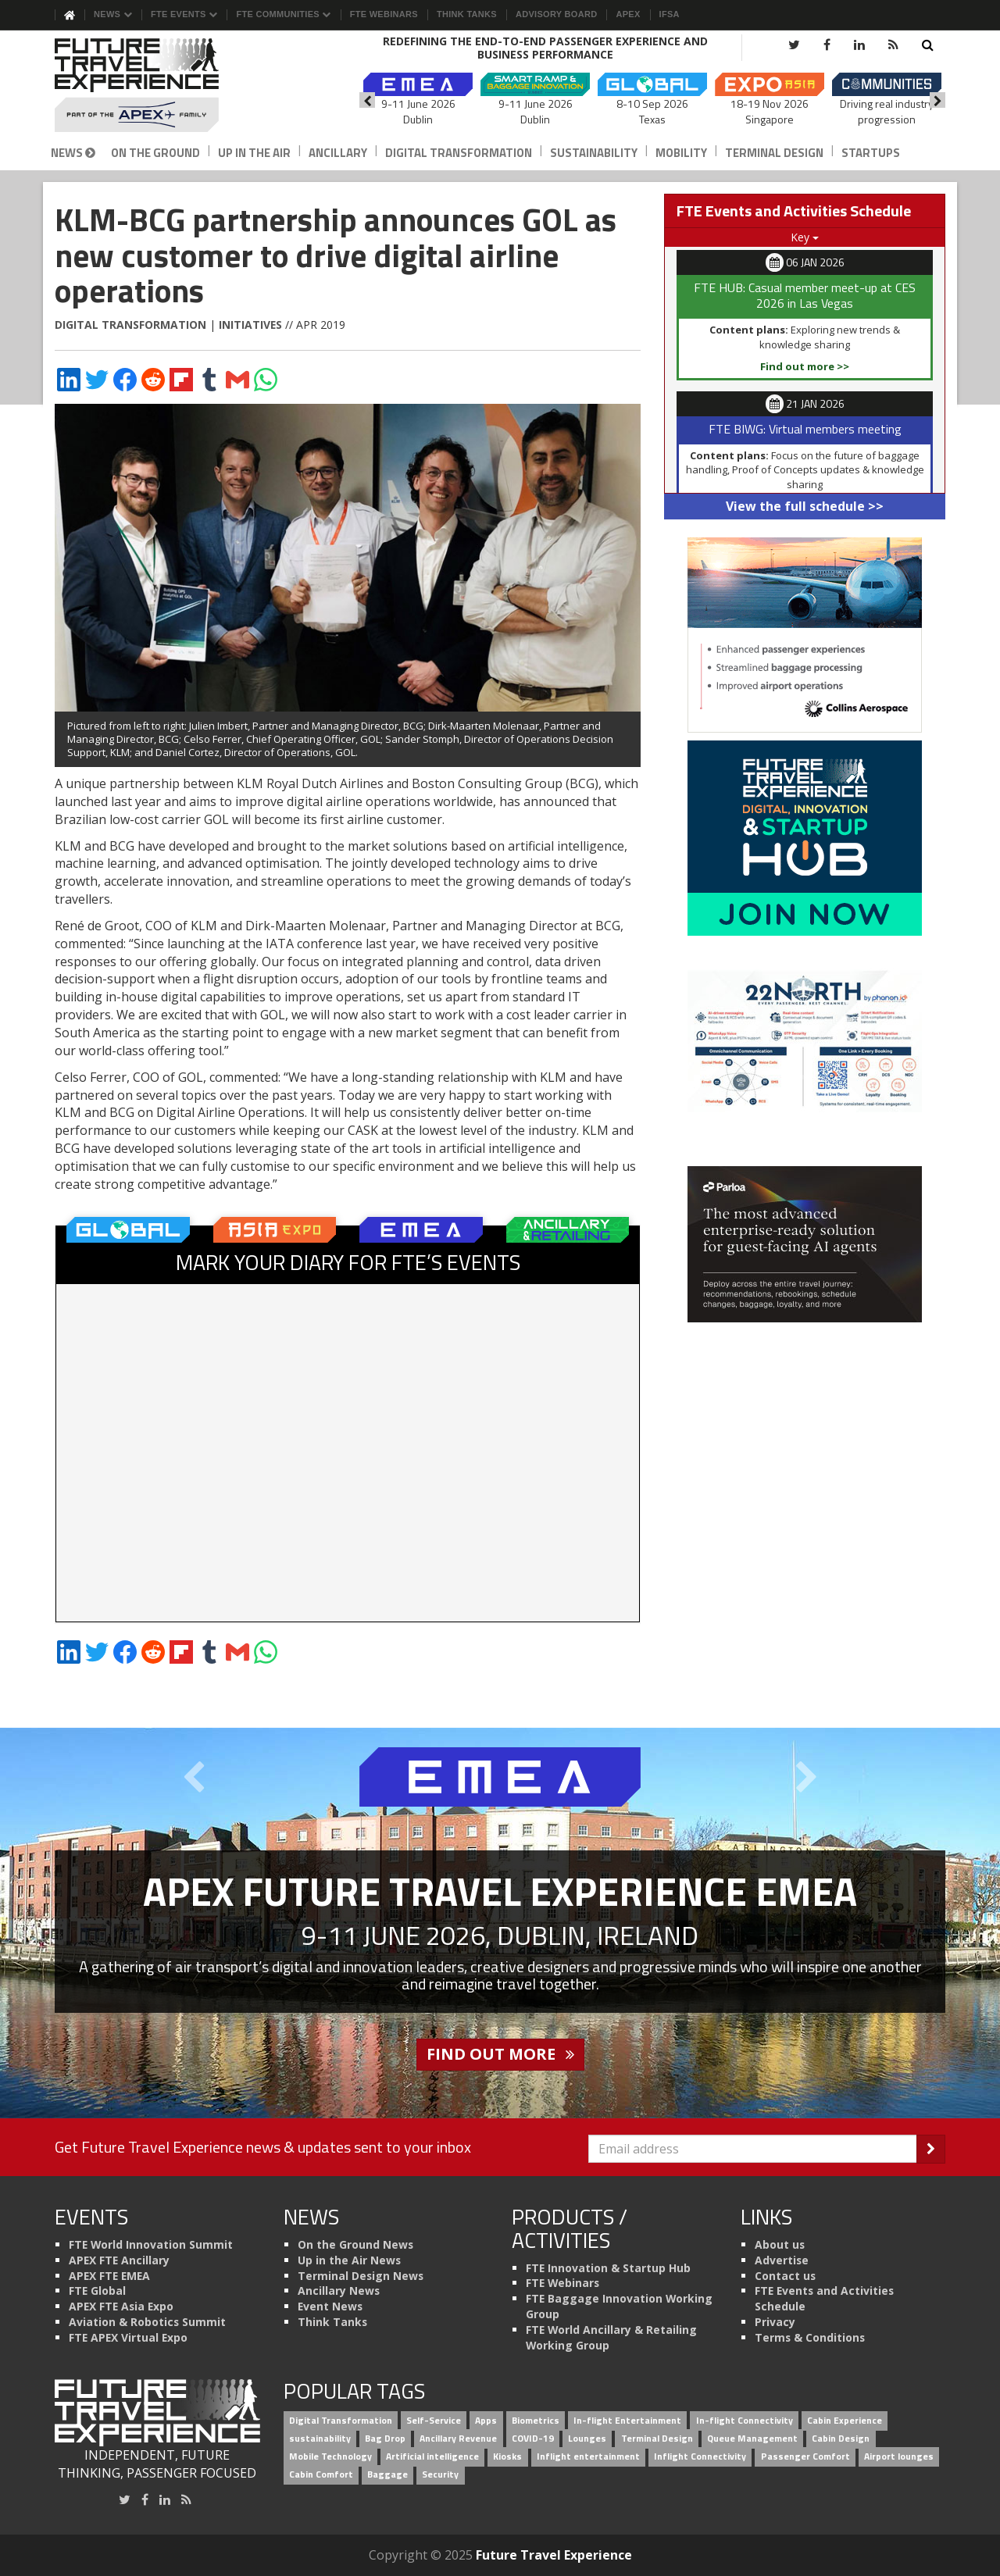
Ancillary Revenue (458, 2438)
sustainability (320, 2438)
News (113, 14)
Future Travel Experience (554, 2555)
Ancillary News (339, 2290)
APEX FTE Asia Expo (121, 2306)
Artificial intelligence (432, 2456)
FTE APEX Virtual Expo (128, 2337)
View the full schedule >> (805, 506)
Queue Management (752, 2438)
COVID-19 (533, 2438)
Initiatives (250, 324)
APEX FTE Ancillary (119, 2260)
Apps (486, 2420)
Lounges (587, 2438)
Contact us (785, 2275)
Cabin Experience (844, 2420)
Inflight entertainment (588, 2456)
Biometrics (535, 2420)
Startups (870, 153)
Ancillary (338, 153)
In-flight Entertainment (627, 2420)
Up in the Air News (349, 2260)
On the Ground (155, 153)
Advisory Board (556, 14)
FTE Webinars (384, 14)
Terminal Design (774, 153)
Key (805, 237)
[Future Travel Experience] (157, 85)
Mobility (681, 153)
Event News (330, 2306)
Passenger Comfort (805, 2456)
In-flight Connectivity (744, 2420)
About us (780, 2244)
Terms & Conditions (810, 2337)
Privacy (775, 2321)
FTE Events (184, 14)
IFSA (669, 14)
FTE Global (97, 2290)
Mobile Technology (330, 2456)
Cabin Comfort (321, 2474)
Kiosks (507, 2456)
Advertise (782, 2260)
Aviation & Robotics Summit (147, 2321)
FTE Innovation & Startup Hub (608, 2267)
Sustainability (594, 153)
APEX (628, 14)
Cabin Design (841, 2438)
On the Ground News (355, 2244)
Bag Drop (385, 2438)
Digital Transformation (458, 153)
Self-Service (433, 2420)
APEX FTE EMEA (109, 2275)
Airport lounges (899, 2456)
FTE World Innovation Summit (151, 2244)
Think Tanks (467, 14)
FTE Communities (283, 14)
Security (440, 2474)
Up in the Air (254, 153)
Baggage (387, 2474)
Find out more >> (804, 366)
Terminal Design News (360, 2275)
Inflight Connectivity (700, 2456)
